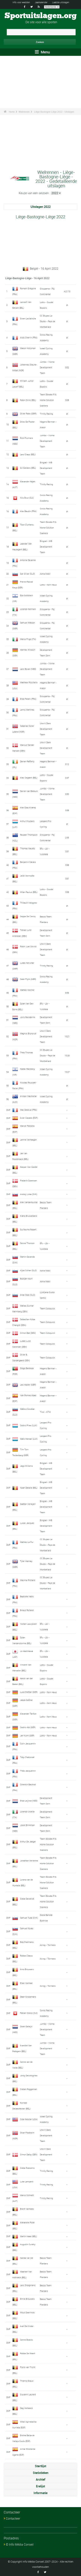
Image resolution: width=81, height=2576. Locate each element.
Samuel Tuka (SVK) (29, 1917)
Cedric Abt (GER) (28, 1727)
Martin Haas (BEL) (28, 2236)
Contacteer (13, 2518)
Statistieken (40, 2473)
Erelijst (40, 2486)
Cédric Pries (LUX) (28, 1425)
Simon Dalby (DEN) (29, 2154)
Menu (42, 52)
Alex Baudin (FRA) (28, 511)
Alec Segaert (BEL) (29, 777)
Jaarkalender (41, 2)
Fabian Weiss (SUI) (29, 2013)
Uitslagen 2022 (41, 207)
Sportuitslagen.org (40, 16)
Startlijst (40, 2466)
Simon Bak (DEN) (28, 1333)
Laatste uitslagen (60, 2)
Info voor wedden (21, 2)
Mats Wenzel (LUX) (29, 1438)
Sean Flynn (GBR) (28, 979)
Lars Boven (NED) (28, 669)
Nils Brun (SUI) (27, 497)
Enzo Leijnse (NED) (29, 1800)
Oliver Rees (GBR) (28, 413)
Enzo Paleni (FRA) (28, 698)
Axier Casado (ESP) (29, 1117)
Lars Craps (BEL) (28, 454)
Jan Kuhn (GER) (27, 1735)
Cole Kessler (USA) (29, 2119)
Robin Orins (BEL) (28, 400)
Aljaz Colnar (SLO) (28, 1270)
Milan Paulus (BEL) (29, 892)
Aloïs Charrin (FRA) (29, 337)
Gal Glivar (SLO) (27, 573)
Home (12, 111)
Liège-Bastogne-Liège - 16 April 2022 (27, 278)
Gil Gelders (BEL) (28, 467)
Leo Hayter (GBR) (28, 1384)
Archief (40, 2479)
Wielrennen (24, 111)
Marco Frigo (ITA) (28, 639)
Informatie (40, 2493)
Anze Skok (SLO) (27, 1294)
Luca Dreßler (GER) (29, 1692)
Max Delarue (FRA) (28, 1109)
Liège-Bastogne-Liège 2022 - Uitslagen (54, 111)
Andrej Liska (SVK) (28, 1194)
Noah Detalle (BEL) (29, 1487)
